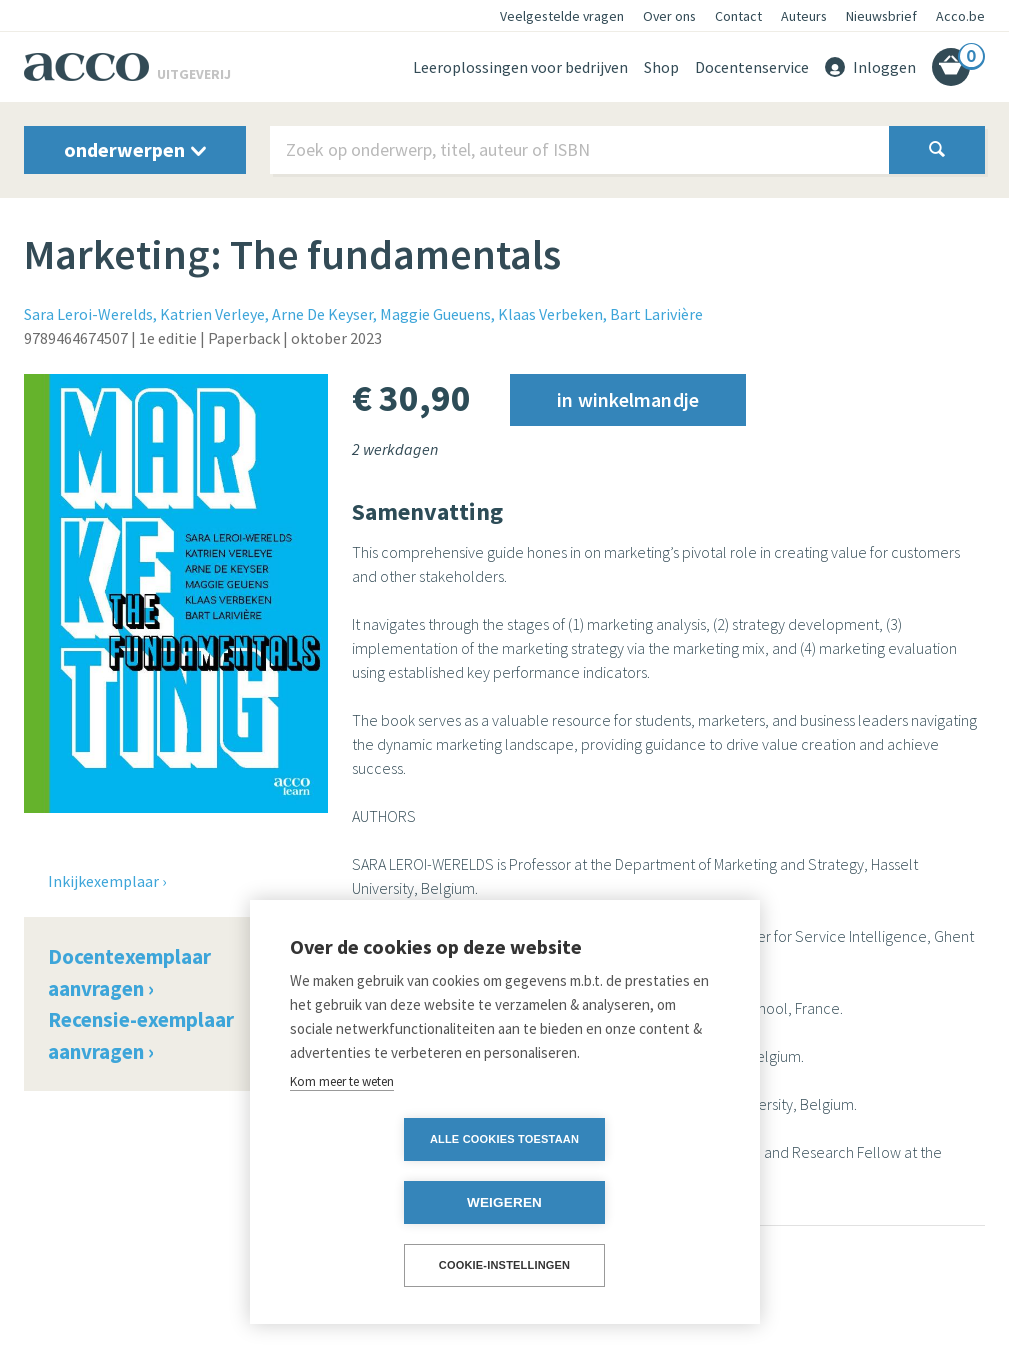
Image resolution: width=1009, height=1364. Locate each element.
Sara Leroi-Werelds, (90, 314)
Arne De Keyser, (324, 314)
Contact (738, 16)
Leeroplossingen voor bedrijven (520, 67)
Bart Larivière (656, 314)
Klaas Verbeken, (552, 314)
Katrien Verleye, (214, 314)
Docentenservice (752, 67)
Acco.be (960, 16)
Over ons (669, 16)
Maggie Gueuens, (437, 314)
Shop (661, 67)
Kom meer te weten (342, 1144)
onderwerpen (135, 149)
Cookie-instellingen (505, 1265)
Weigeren (619, 1202)
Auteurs (804, 16)
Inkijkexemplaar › (107, 881)
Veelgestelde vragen (562, 16)
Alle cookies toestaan (389, 1202)
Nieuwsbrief (881, 16)
